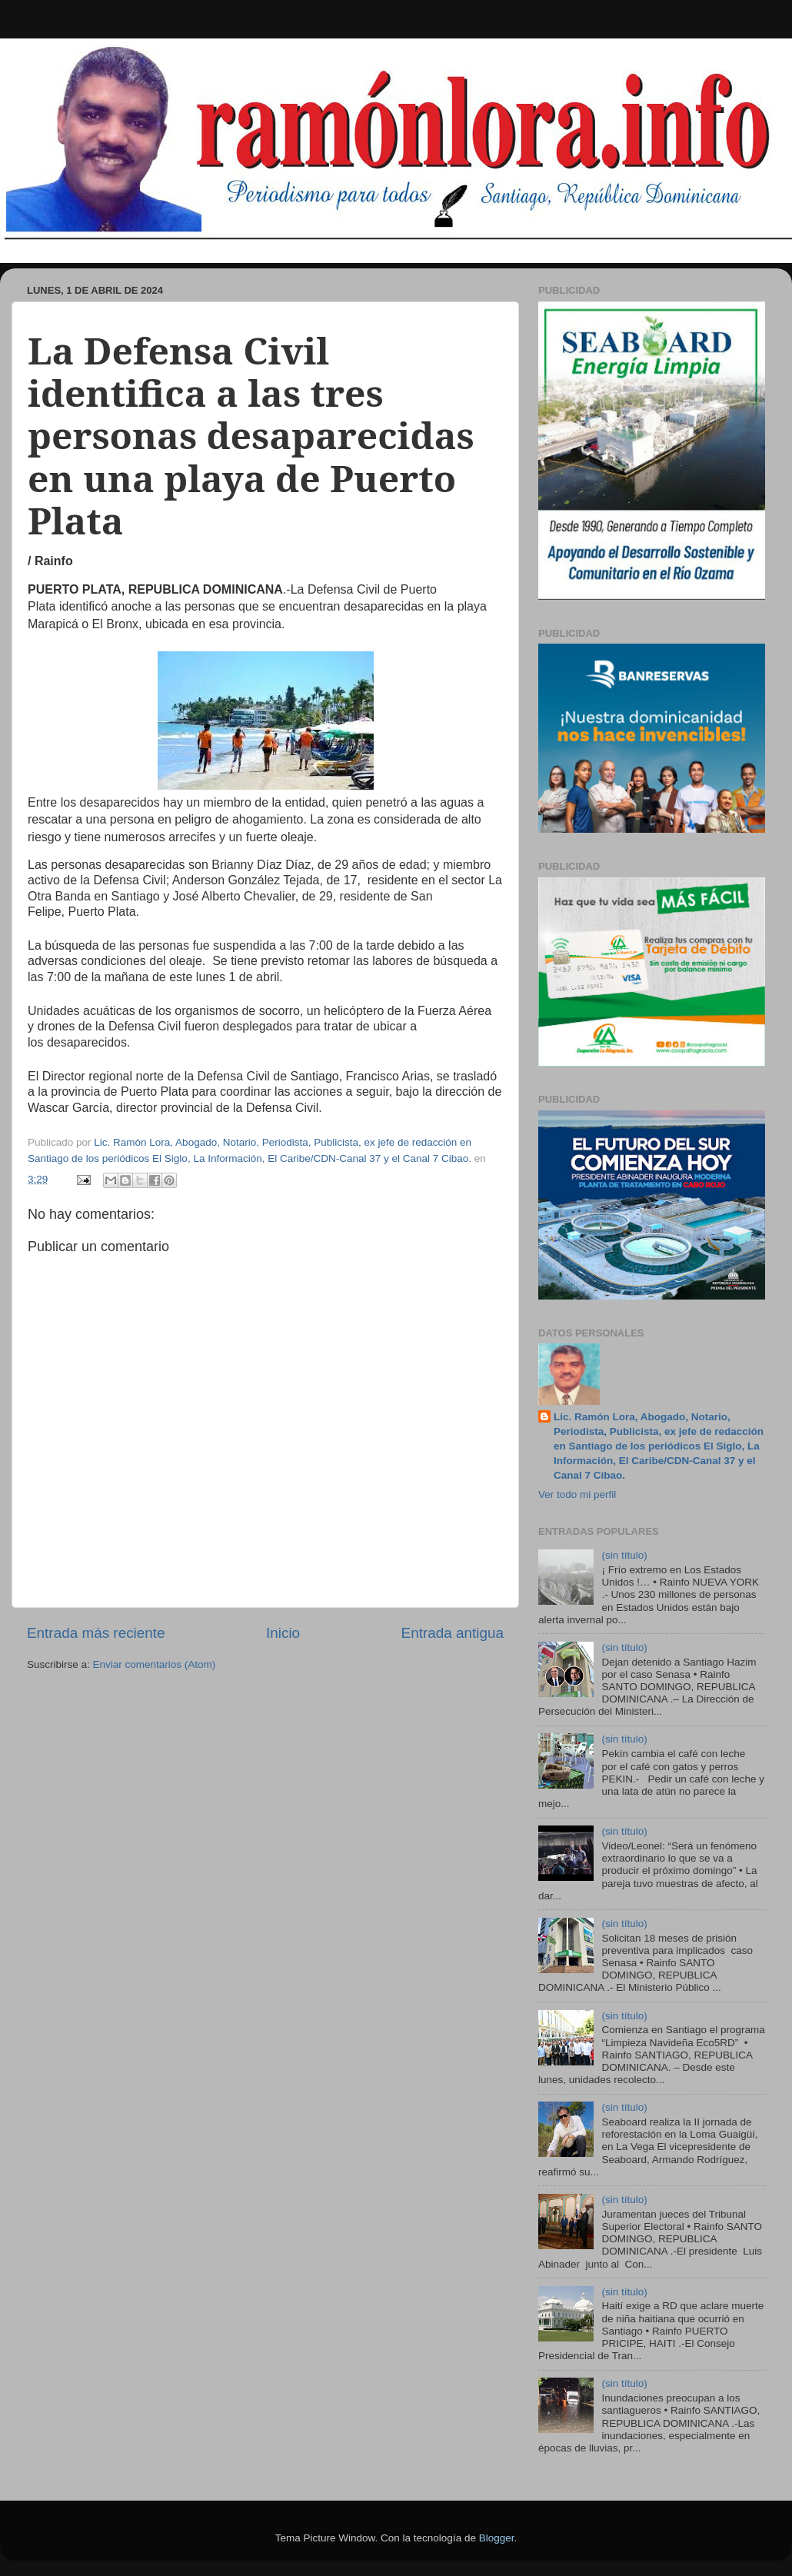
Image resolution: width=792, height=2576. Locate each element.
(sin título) (624, 1555)
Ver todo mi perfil (577, 1494)
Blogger (496, 2538)
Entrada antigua (452, 1633)
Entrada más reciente (96, 1633)
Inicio (283, 1633)
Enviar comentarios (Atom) (154, 1664)
